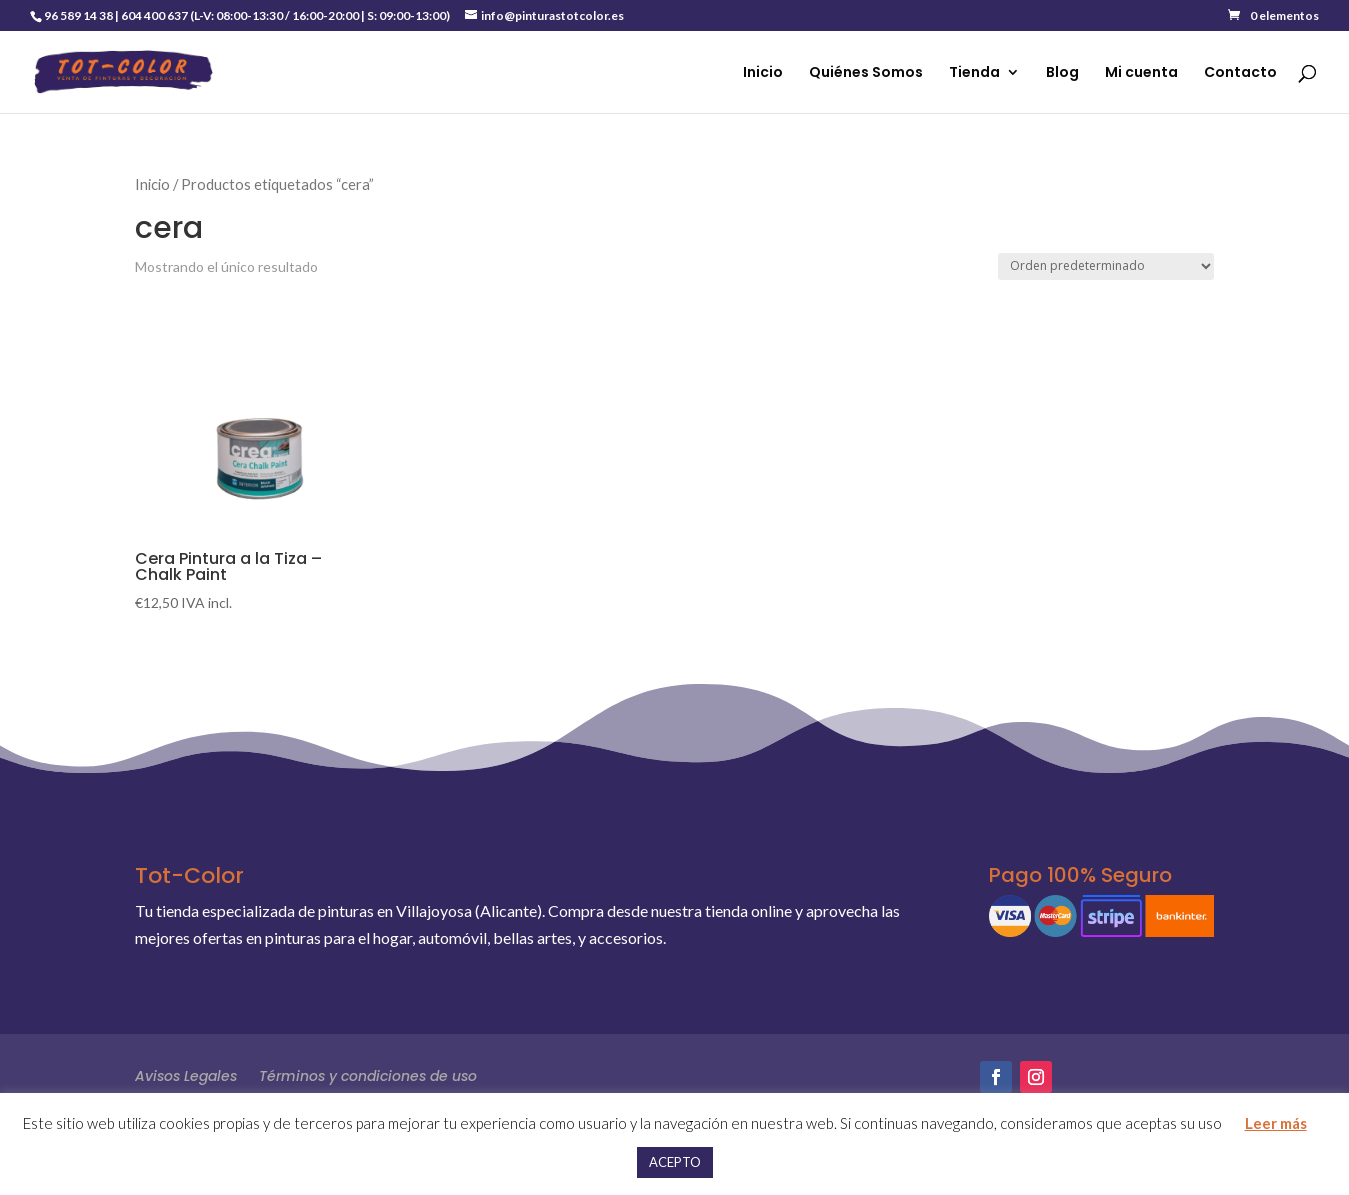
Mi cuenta (1141, 73)
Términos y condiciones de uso (368, 1074)
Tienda (974, 73)
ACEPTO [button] (675, 1162)
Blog (1062, 73)
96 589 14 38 (78, 15)
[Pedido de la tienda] (1106, 266)
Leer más (1276, 1123)
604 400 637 (154, 15)
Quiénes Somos (866, 73)
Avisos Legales (186, 1074)
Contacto (1240, 73)
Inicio (763, 73)
